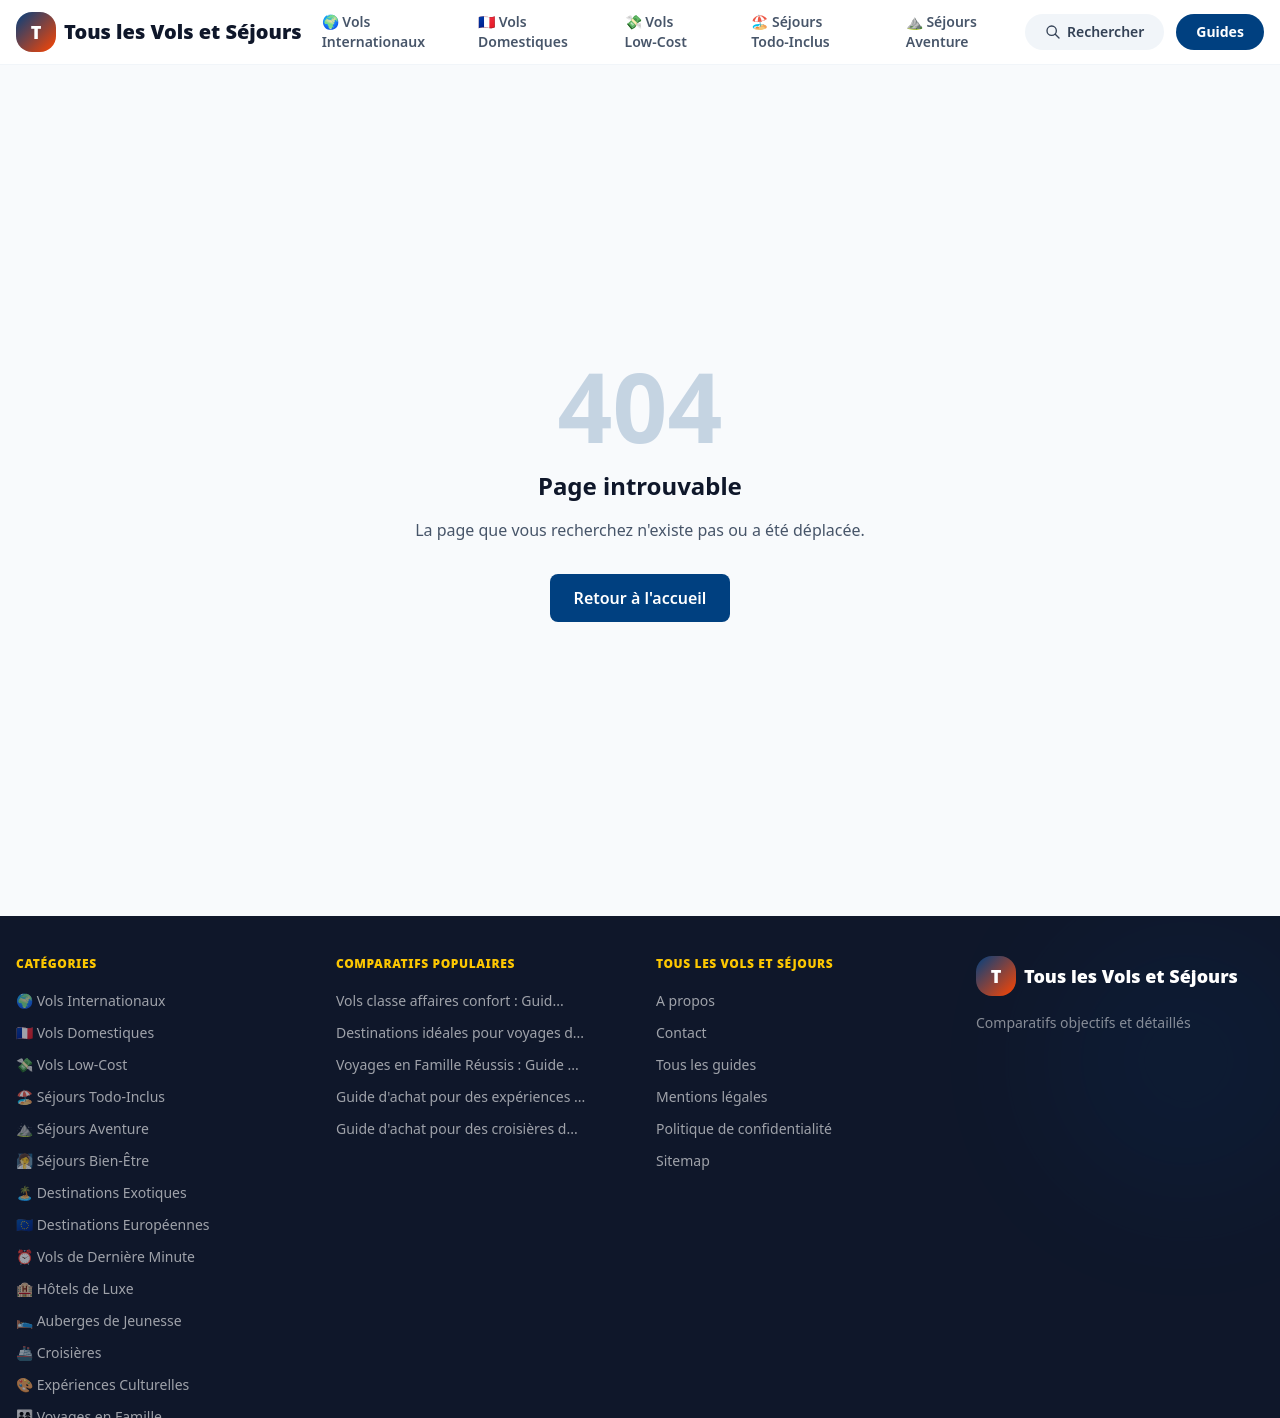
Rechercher (1094, 31)
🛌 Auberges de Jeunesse (99, 1320)
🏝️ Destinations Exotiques (101, 1192)
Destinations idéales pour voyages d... (460, 1032)
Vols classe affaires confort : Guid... (450, 1000)
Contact (681, 1032)
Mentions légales (712, 1096)
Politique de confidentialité (744, 1128)
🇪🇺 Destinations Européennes (112, 1224)
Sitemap (683, 1160)
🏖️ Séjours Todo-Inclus (790, 31)
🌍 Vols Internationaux (373, 31)
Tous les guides (706, 1064)
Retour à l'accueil (640, 598)
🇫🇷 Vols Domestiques (523, 31)
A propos (685, 1000)
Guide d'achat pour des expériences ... (460, 1096)
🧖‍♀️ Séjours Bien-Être (82, 1160)
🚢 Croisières (58, 1352)
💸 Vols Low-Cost (656, 31)
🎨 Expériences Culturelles (102, 1384)
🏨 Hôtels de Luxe (75, 1288)
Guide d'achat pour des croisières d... (457, 1128)
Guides (1220, 31)
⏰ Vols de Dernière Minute (105, 1256)
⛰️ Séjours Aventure (941, 31)
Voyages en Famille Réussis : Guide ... (457, 1064)
